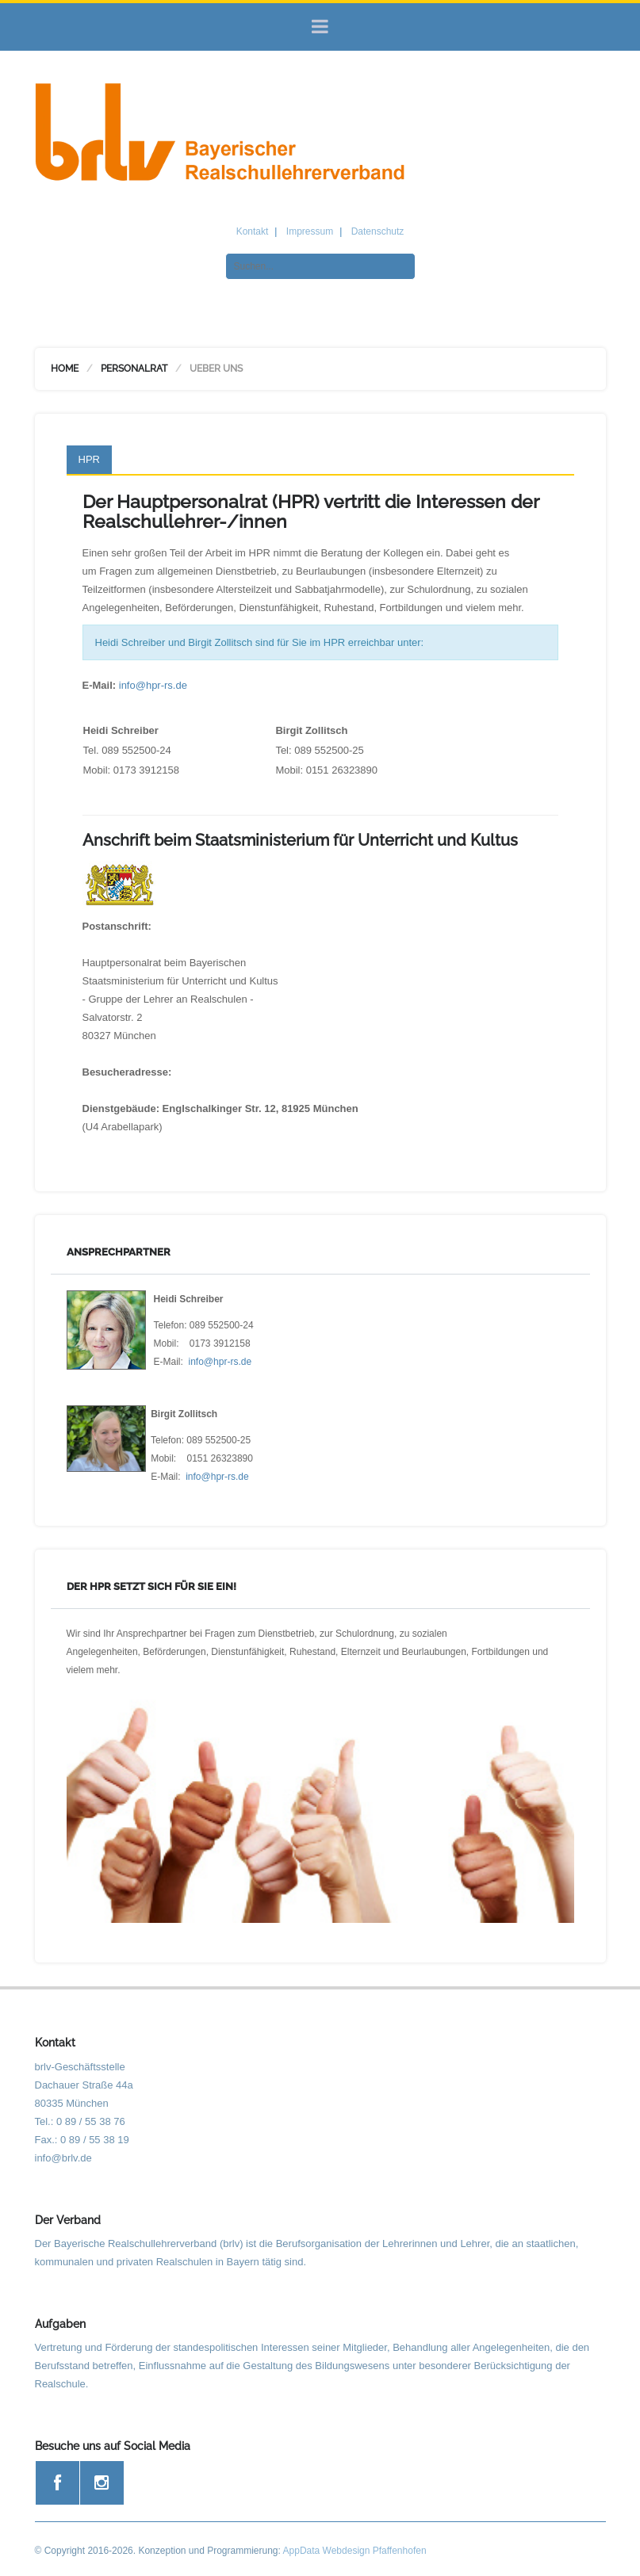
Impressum (309, 231)
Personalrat (134, 368)
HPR (89, 459)
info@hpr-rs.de (153, 685)
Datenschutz (377, 231)
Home (65, 368)
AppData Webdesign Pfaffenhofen (355, 2550)
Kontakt (252, 231)
